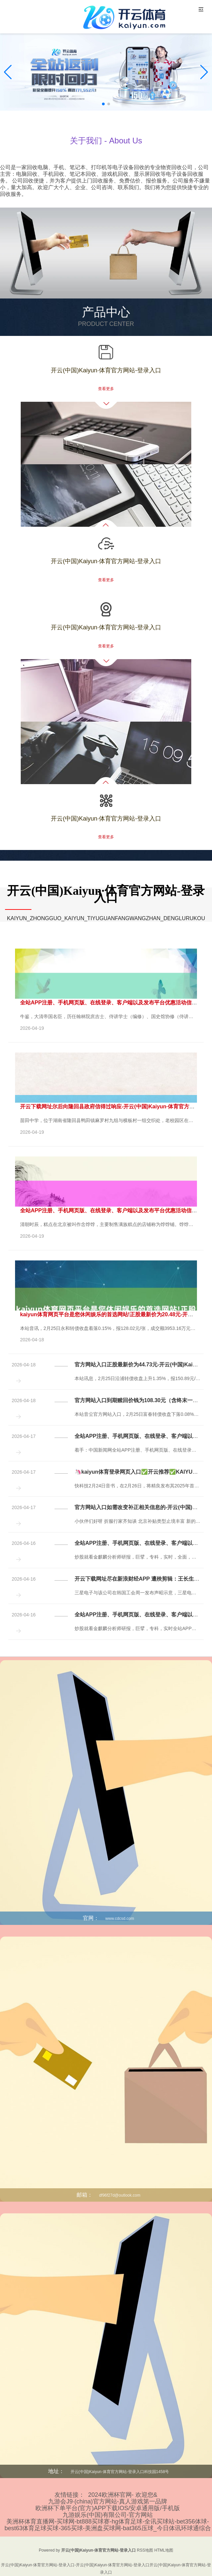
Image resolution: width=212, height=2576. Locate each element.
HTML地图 (163, 2550)
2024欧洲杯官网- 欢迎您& (122, 2494)
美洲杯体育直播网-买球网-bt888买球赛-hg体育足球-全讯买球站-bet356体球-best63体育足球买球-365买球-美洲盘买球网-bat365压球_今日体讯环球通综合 (107, 2525)
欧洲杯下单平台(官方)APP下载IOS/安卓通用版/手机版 (107, 2508)
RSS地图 (145, 2550)
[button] (204, 72)
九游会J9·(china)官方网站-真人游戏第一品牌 (107, 2501)
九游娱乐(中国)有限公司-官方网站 (108, 2514)
